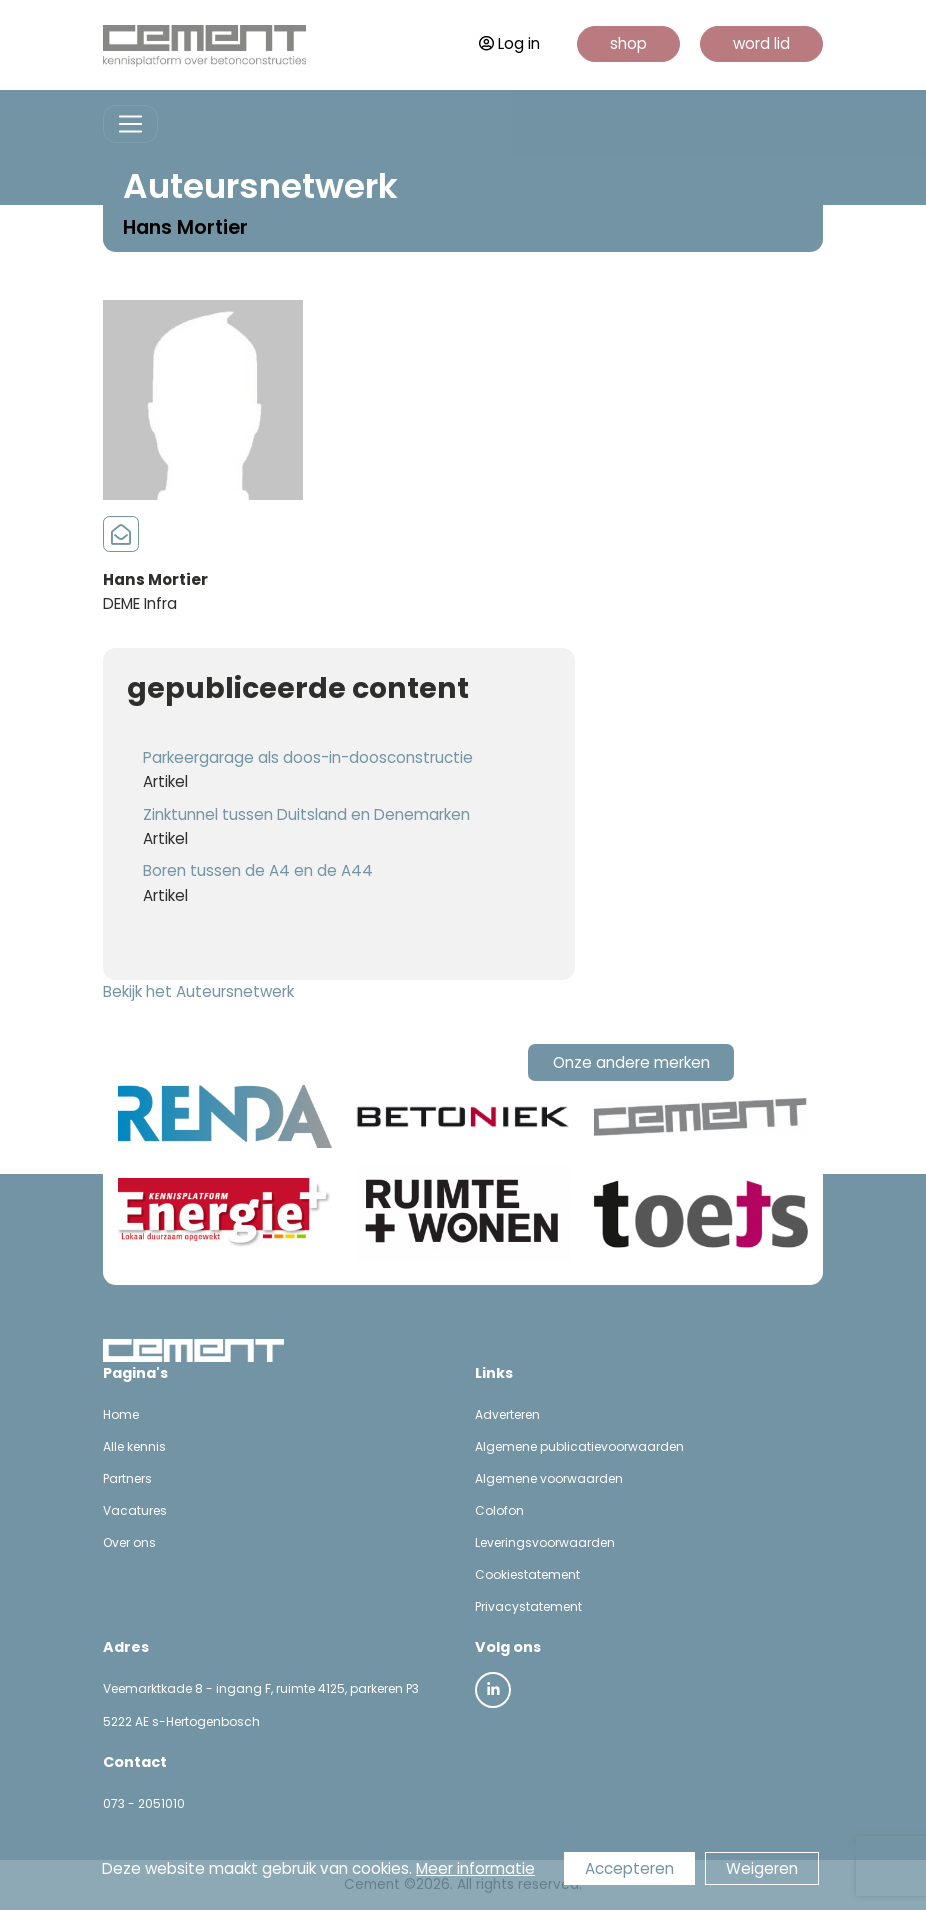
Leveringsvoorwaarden (545, 1542)
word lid (761, 43)
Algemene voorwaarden (549, 1478)
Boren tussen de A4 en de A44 (258, 870)
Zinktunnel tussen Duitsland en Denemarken (306, 814)
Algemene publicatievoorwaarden (579, 1446)
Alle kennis (134, 1446)
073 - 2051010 (144, 1803)
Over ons (129, 1542)
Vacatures (135, 1510)
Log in (509, 43)
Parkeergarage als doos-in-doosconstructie (308, 757)
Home (121, 1414)
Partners (127, 1478)
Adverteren (507, 1414)
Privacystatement (528, 1606)
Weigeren (762, 1868)
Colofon (499, 1510)
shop (628, 43)
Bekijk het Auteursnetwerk (198, 991)
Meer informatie (475, 1868)
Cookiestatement (527, 1574)
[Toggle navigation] (130, 124)
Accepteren (629, 1868)
